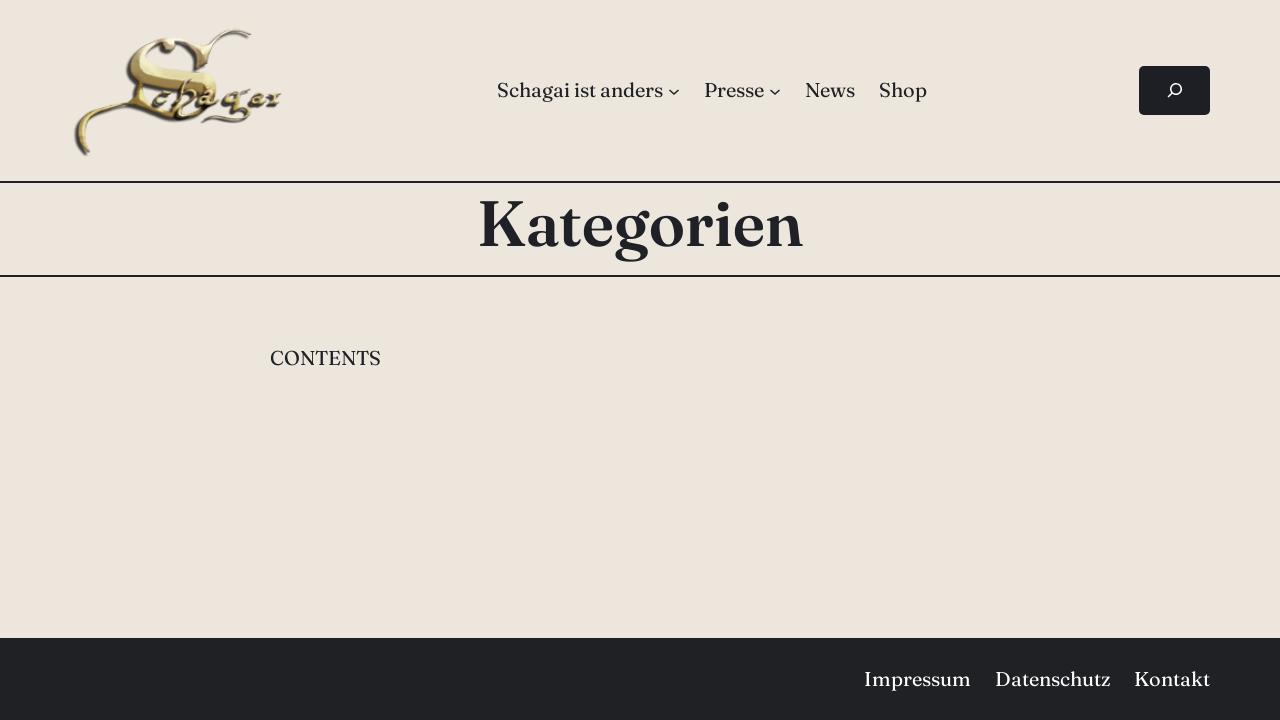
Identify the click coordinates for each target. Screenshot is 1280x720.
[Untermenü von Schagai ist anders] (674, 90)
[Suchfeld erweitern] (1174, 90)
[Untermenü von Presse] (775, 90)
